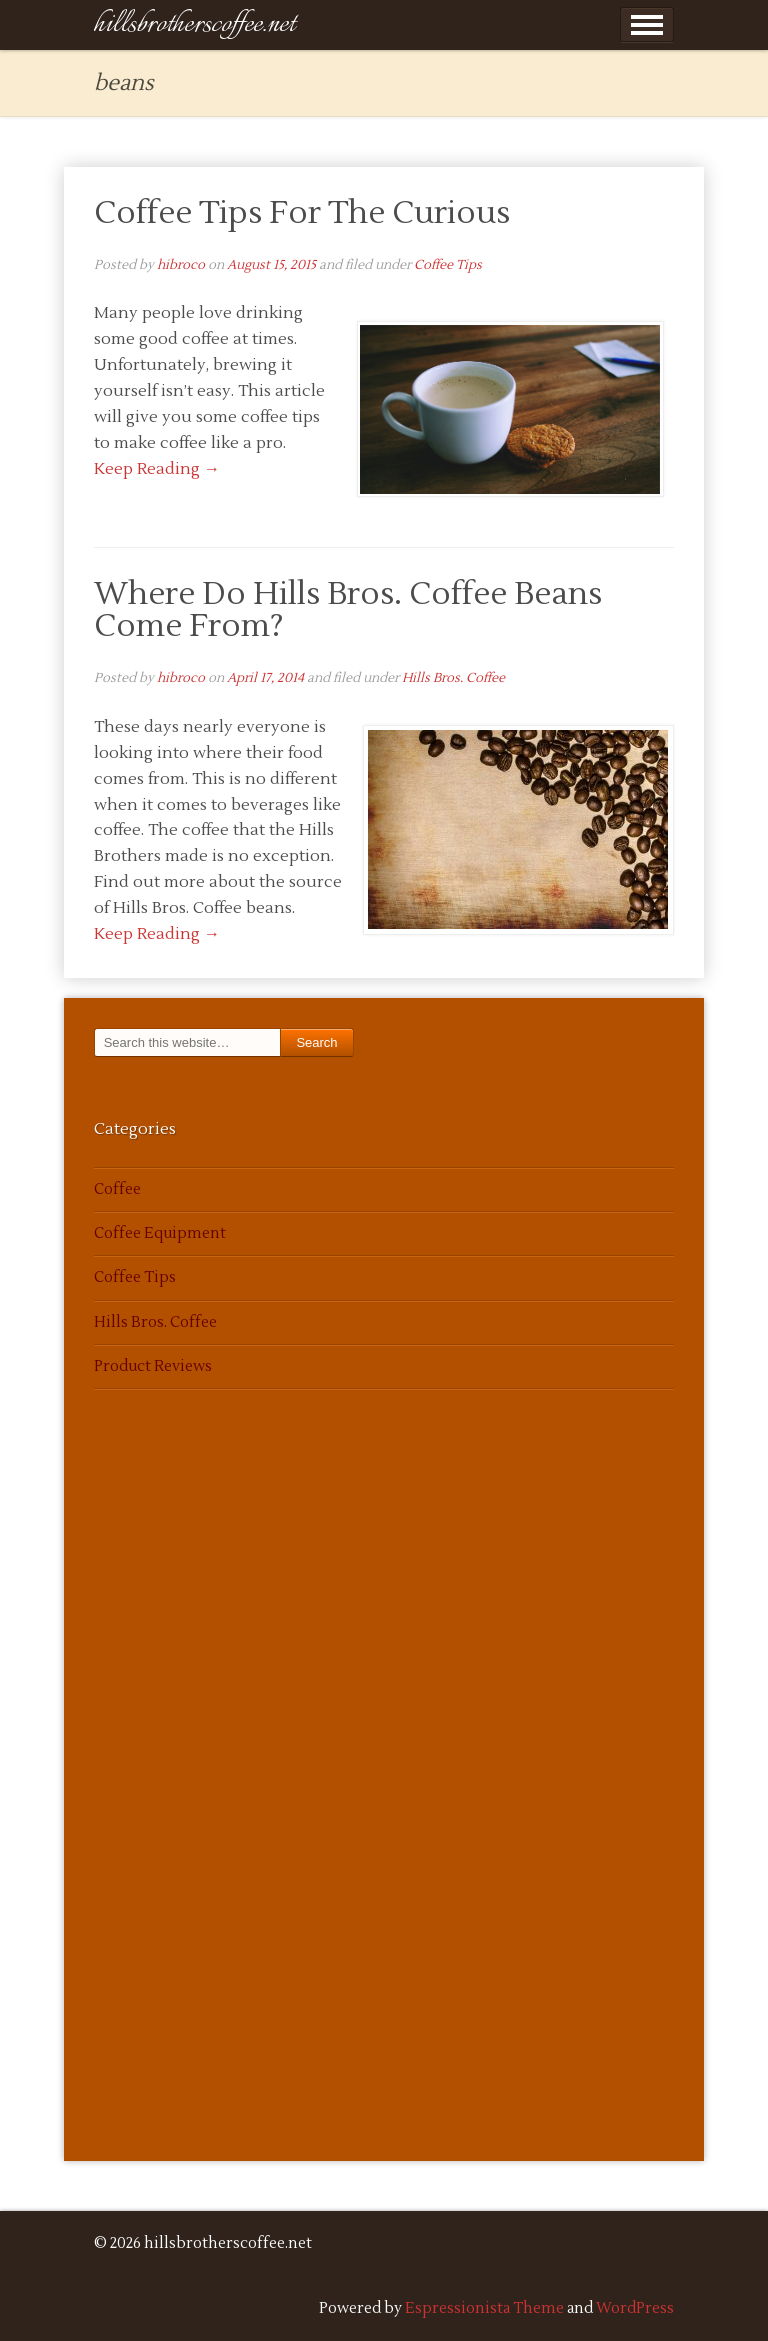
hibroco (181, 265)
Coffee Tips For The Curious (302, 212)
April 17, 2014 (265, 678)
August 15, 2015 (271, 265)
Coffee (117, 1189)
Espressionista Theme (484, 2308)
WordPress (635, 2308)
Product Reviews (153, 1366)
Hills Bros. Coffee (453, 678)
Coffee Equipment (160, 1233)
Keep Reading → (157, 469)
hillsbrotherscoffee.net (194, 24)
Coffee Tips (448, 265)
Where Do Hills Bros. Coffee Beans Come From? (348, 609)
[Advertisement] (154, 1799)
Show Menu (647, 25)
